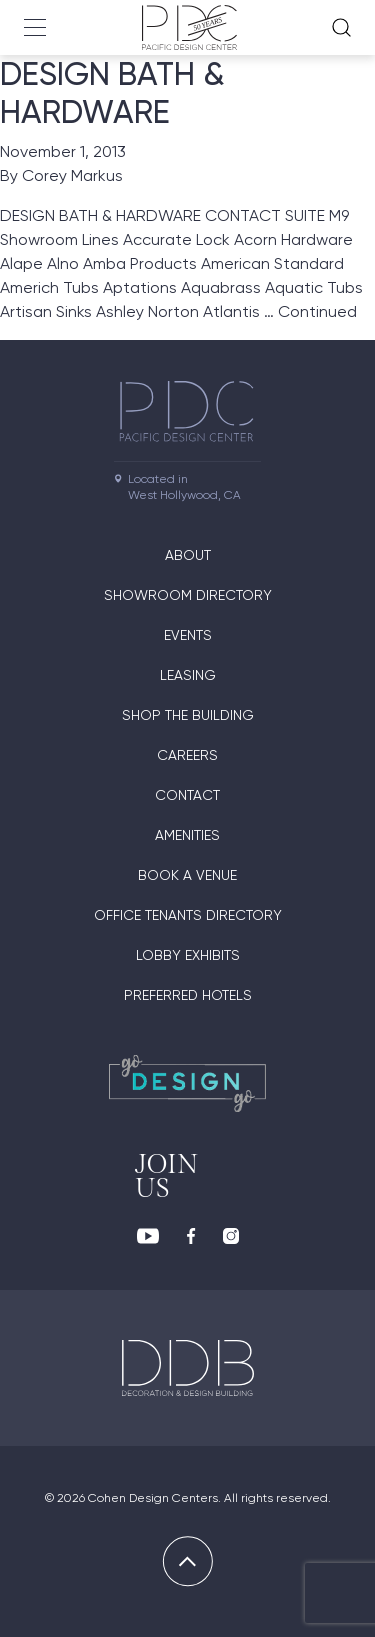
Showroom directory (188, 595)
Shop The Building (188, 715)
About (188, 555)
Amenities (187, 835)
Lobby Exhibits (188, 955)
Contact (187, 795)
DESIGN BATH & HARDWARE (112, 93)
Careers (187, 755)
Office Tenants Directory (188, 915)
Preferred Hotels (188, 995)
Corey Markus (72, 175)
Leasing (188, 675)
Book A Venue (187, 875)
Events (188, 635)
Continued (317, 311)
